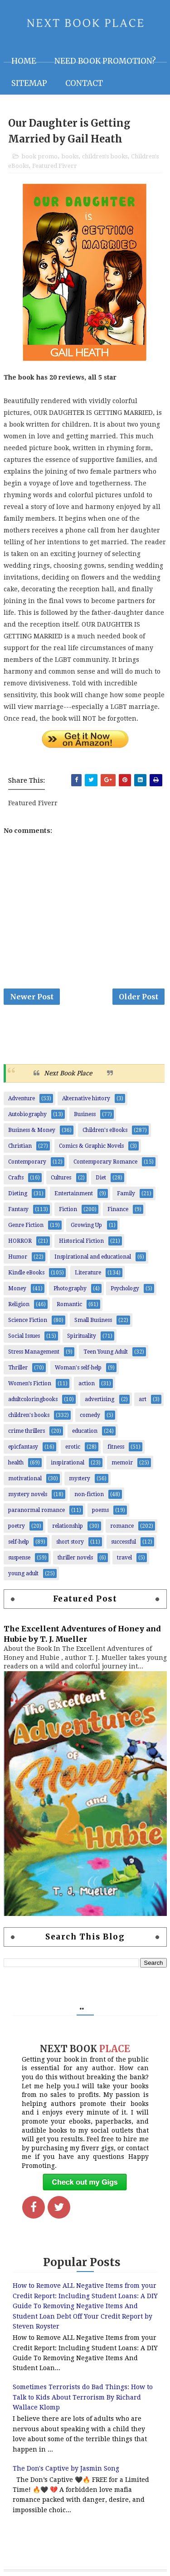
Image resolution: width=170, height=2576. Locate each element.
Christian (20, 1146)
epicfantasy (23, 1447)
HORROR (20, 1241)
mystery (79, 1478)
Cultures (61, 1177)
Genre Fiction (26, 1225)
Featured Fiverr (54, 165)
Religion (18, 1304)
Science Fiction (27, 1320)
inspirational (67, 1462)
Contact (84, 83)
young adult (23, 1573)
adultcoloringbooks (33, 1399)
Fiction (68, 1209)
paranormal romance (36, 1510)
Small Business (93, 1320)
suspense (19, 1557)
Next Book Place (68, 1073)
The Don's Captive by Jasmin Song (66, 2468)
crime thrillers (26, 1431)
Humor (17, 1257)
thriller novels (75, 1557)
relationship (67, 1526)
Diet (101, 1177)
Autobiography (27, 1114)
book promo (39, 156)
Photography (70, 1288)
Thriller (18, 1367)
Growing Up (86, 1225)
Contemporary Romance (105, 1162)
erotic (72, 1447)
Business (85, 1114)
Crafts (16, 1177)
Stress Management (33, 1352)
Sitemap (29, 83)
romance (122, 1526)
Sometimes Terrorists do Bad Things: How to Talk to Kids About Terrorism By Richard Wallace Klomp (83, 2397)
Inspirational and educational (92, 1257)
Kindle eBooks (26, 1272)
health (16, 1462)
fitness (115, 1447)
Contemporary (27, 1162)
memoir (122, 1462)
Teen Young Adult (105, 1352)
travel (124, 1557)
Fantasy (18, 1209)
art (142, 1399)
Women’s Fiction (29, 1383)
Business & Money (31, 1130)
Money (17, 1288)
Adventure (21, 1098)
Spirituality (81, 1336)
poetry (16, 1526)
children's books (104, 156)
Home (23, 61)
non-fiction (89, 1494)
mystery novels (27, 1494)
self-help (18, 1542)
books (69, 156)
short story (70, 1542)
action (86, 1383)
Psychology (125, 1288)
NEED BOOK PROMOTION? (105, 61)
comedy (90, 1415)
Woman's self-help (78, 1367)
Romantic (69, 1304)
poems (100, 1510)
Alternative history (86, 1098)
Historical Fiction (81, 1241)
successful (123, 1542)
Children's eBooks (105, 1130)
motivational (25, 1478)
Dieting (17, 1193)
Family (126, 1193)
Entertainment (73, 1193)
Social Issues (24, 1336)
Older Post (138, 996)
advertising (99, 1399)
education (84, 1431)
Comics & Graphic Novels (91, 1146)
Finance (117, 1209)
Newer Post (31, 996)
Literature (88, 1272)
